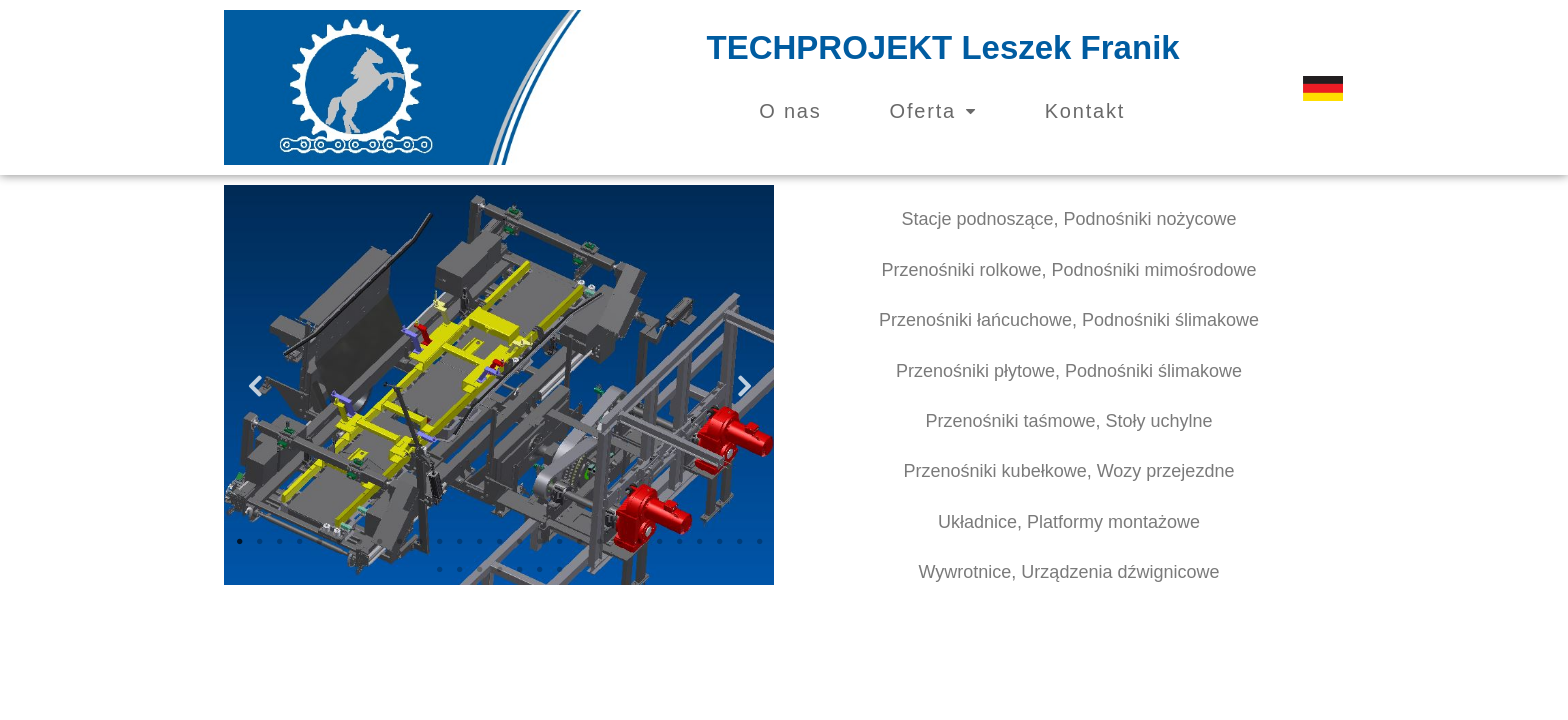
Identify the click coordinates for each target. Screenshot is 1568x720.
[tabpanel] (499, 385)
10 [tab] (419, 542)
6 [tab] (339, 542)
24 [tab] (699, 542)
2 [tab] (259, 542)
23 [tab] (679, 542)
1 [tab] (239, 542)
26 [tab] (739, 542)
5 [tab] (319, 542)
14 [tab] (499, 542)
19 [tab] (599, 542)
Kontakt (1085, 111)
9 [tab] (399, 542)
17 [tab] (559, 542)
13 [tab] (479, 542)
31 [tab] (499, 570)
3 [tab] (279, 542)
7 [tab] (359, 542)
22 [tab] (659, 542)
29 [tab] (459, 570)
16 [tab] (539, 542)
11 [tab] (439, 542)
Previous (254, 385)
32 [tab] (519, 570)
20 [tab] (619, 542)
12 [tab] (459, 542)
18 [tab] (579, 542)
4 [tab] (299, 542)
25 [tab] (719, 542)
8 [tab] (379, 542)
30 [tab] (479, 570)
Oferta (933, 111)
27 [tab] (759, 542)
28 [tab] (439, 570)
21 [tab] (639, 542)
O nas (790, 111)
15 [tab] (519, 542)
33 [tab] (539, 570)
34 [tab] (559, 570)
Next (744, 385)
